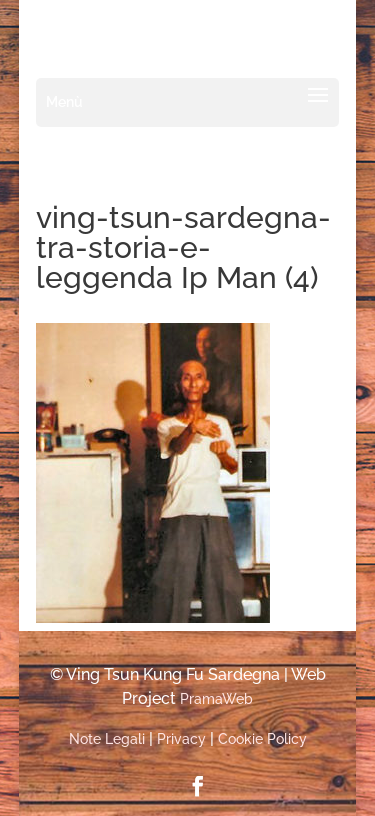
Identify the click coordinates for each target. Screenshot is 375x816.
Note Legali (107, 739)
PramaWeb (216, 699)
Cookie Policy (262, 739)
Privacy (181, 739)
